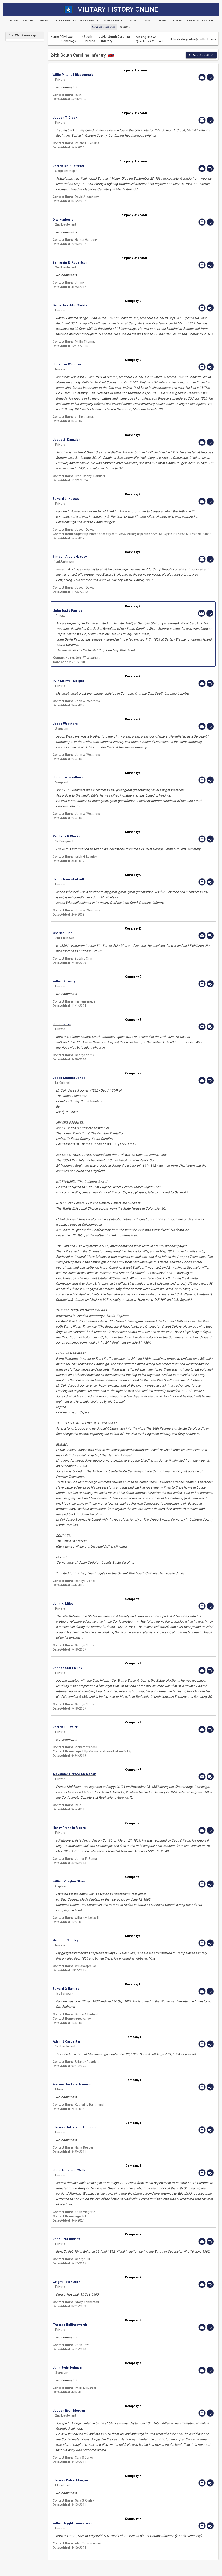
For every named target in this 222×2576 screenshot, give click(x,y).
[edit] (210, 77)
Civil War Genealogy (69, 39)
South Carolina (89, 39)
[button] (109, 74)
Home (55, 36)
